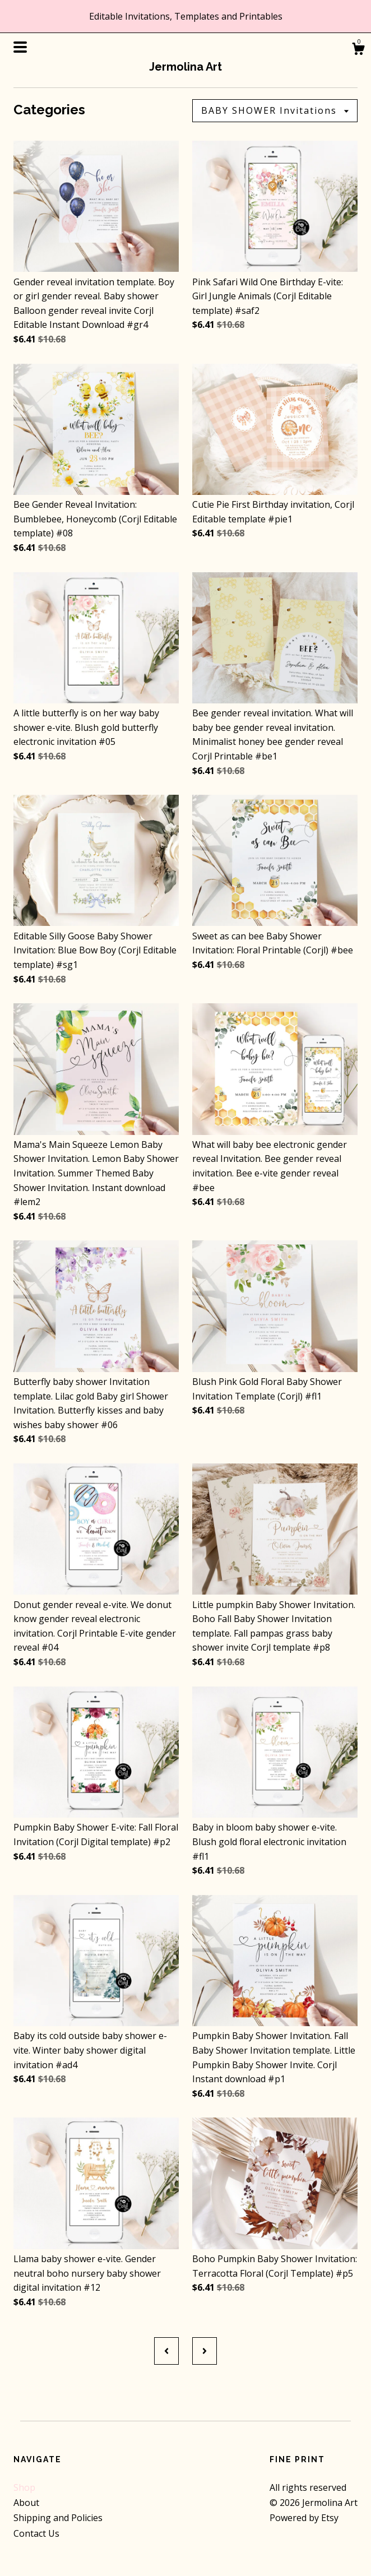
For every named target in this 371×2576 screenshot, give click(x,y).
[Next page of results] (204, 2350)
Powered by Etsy (304, 2518)
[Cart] (358, 50)
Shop (24, 2487)
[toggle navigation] (20, 47)
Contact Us (36, 2533)
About (26, 2502)
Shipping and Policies (58, 2518)
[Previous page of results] (166, 2350)
